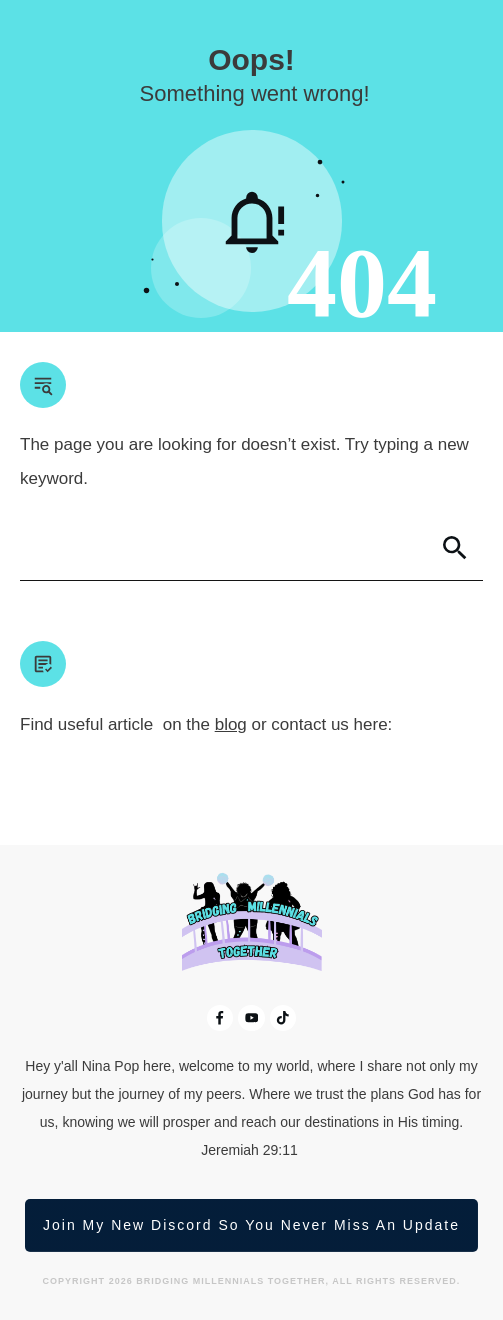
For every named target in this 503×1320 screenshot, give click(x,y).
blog (231, 724)
